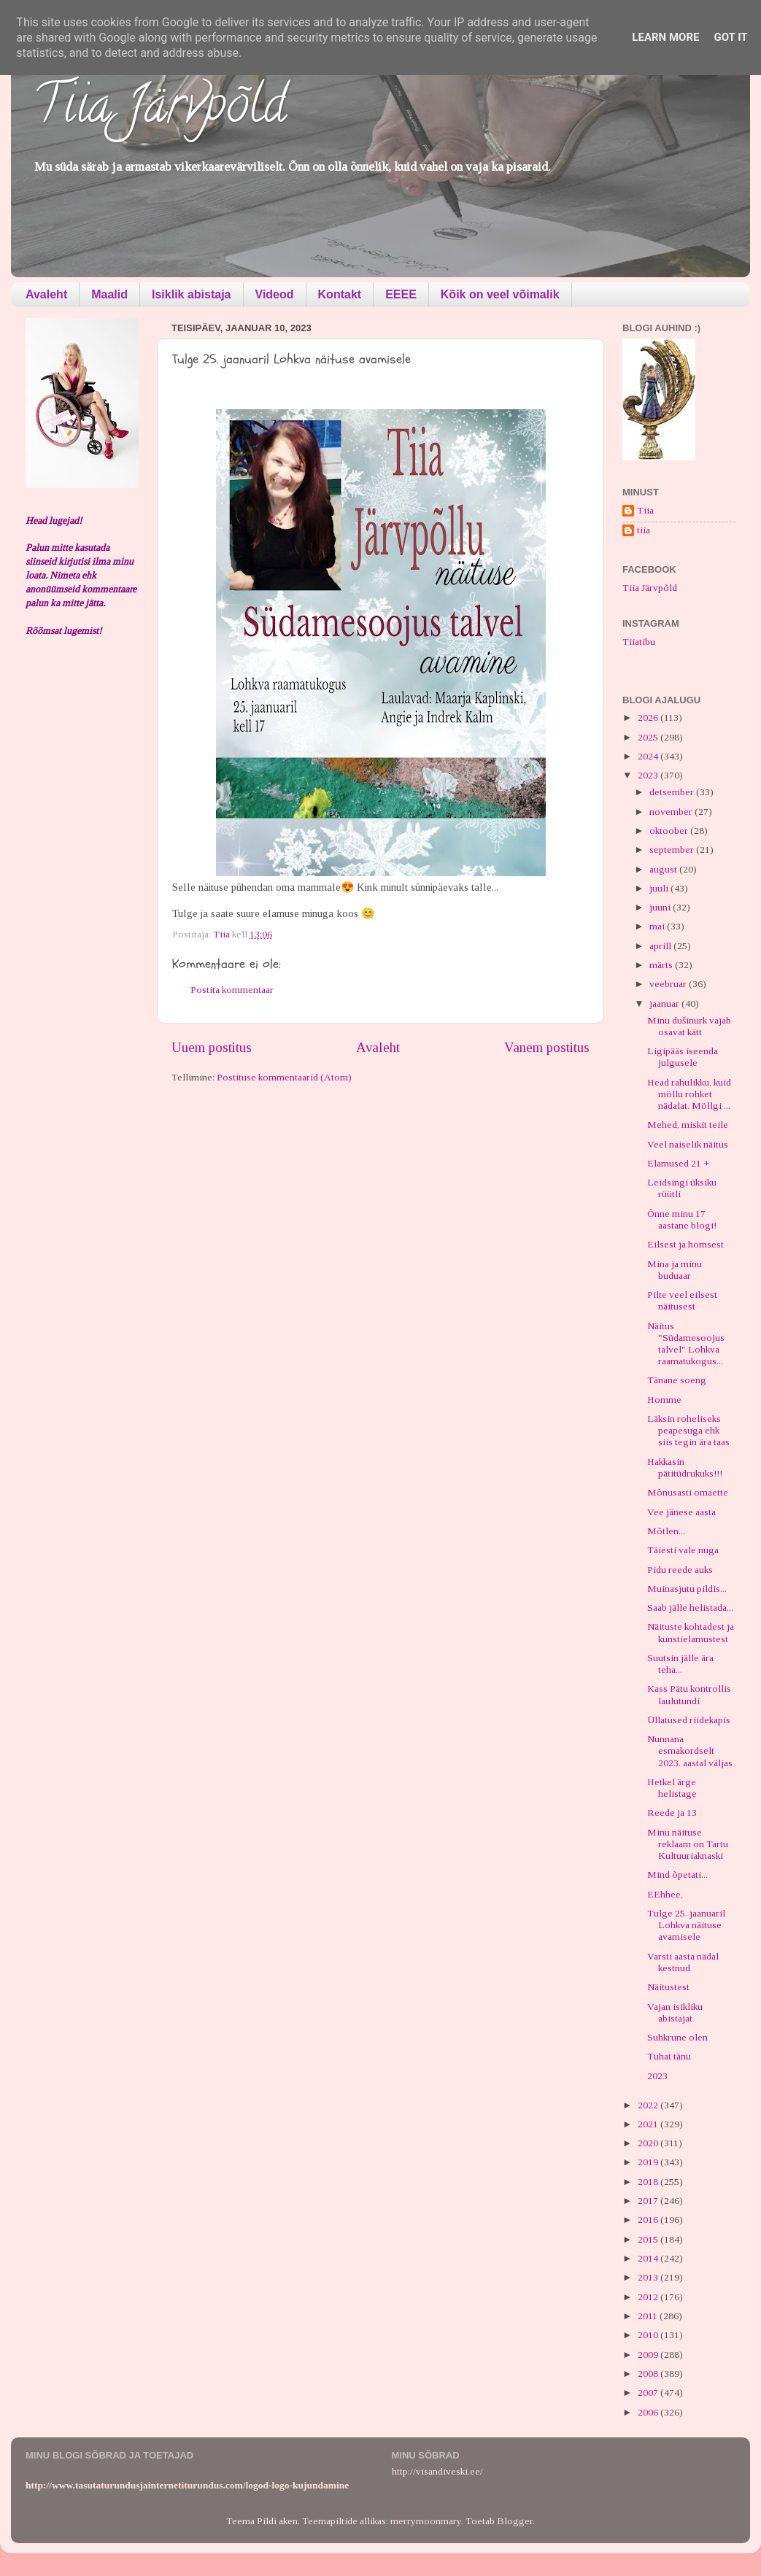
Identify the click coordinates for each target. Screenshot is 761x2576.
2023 (649, 775)
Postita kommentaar (232, 989)
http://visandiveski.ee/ (437, 2471)
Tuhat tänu (669, 2056)
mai (658, 926)
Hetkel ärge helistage (672, 1787)
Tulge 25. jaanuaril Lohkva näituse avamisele (686, 1925)
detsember (672, 791)
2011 (649, 2315)
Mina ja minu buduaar (674, 1269)
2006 (649, 2412)
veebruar (669, 983)
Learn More (665, 37)
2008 (649, 2373)
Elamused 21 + (678, 1163)
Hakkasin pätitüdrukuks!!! (684, 1467)
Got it (730, 37)
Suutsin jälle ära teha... (680, 1663)
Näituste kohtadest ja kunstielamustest (690, 1632)
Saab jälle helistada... (690, 1607)
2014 (649, 2258)
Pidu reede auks (680, 1569)
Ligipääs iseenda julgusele (682, 1056)
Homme (664, 1399)
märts (662, 964)
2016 (649, 2219)
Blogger (515, 2520)
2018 (649, 2181)
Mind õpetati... (677, 1874)
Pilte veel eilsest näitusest (682, 1300)
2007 (649, 2392)
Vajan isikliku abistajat (675, 2012)
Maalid (109, 294)
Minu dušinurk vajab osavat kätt (689, 1026)
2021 (649, 2124)
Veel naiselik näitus (687, 1144)
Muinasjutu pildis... (687, 1588)
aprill (661, 945)
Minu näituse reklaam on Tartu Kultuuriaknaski (687, 1844)
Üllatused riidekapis (688, 1719)
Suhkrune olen (677, 2037)
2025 (649, 737)
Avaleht (46, 294)
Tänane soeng (676, 1379)
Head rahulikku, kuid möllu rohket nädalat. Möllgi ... (689, 1094)
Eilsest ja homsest (685, 1244)
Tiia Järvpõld (159, 110)
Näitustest (668, 1986)
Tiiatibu (638, 641)
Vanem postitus (547, 1047)
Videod (274, 294)
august (664, 869)
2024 (649, 756)
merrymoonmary (425, 2520)
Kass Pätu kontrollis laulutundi (689, 1694)
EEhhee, (665, 1894)
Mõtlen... (666, 1530)
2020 (649, 2143)
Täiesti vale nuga (683, 1549)
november (672, 811)
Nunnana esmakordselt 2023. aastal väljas (690, 1750)
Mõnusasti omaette (687, 1492)
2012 (649, 2296)
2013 (649, 2277)
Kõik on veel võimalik (500, 294)
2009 (649, 2354)
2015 (649, 2239)
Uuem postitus (211, 1047)
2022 (649, 2105)
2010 (649, 2334)
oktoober (669, 830)
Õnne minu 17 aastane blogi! (681, 1219)
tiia (643, 530)
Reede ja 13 (672, 1812)
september (672, 849)
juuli (660, 888)
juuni (661, 907)
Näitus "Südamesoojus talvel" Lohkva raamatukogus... (686, 1343)
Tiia (645, 510)
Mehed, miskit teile (687, 1124)
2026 (649, 717)
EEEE (401, 294)
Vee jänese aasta (681, 1511)
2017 (649, 2200)
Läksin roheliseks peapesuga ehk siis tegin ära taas (688, 1430)
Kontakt (340, 294)
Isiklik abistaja (191, 294)
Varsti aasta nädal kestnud (683, 1962)
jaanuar (665, 1003)
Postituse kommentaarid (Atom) (284, 1077)
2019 (649, 2162)
